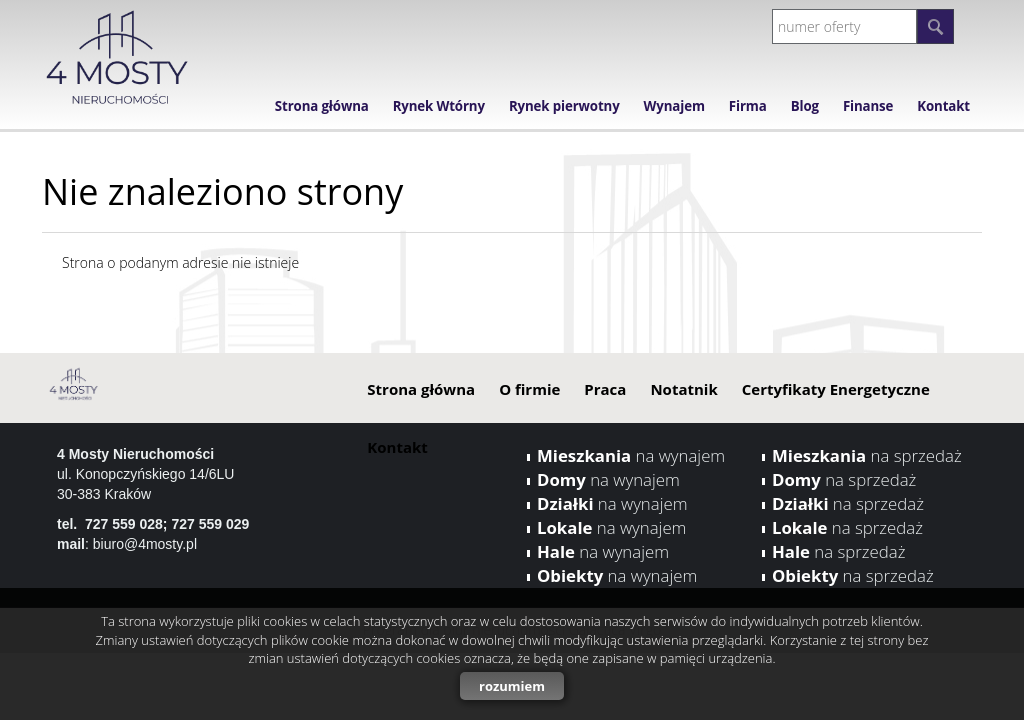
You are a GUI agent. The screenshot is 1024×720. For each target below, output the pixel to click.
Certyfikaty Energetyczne (836, 389)
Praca (605, 389)
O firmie (529, 389)
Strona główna (322, 106)
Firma (748, 106)
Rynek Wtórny (439, 106)
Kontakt (943, 106)
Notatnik (683, 389)
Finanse (868, 106)
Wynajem (674, 106)
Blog (805, 106)
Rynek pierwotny (564, 106)
